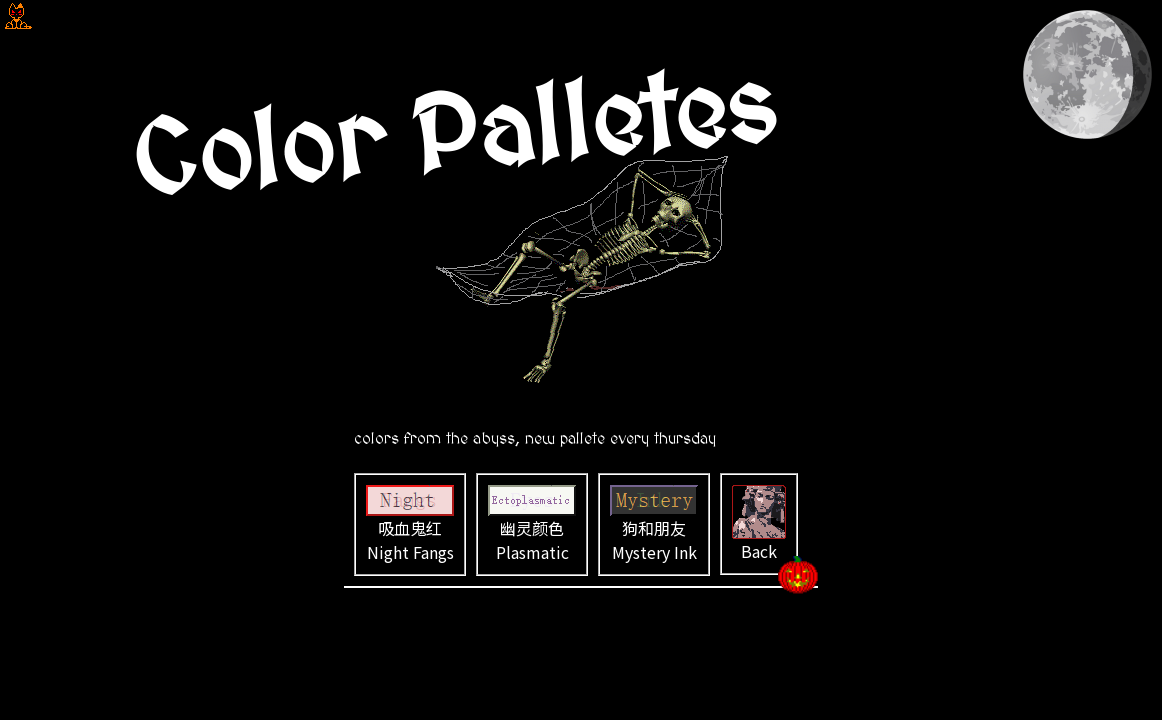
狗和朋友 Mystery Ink (654, 524)
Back (759, 524)
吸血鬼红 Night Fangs (410, 524)
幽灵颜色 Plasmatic (532, 524)
